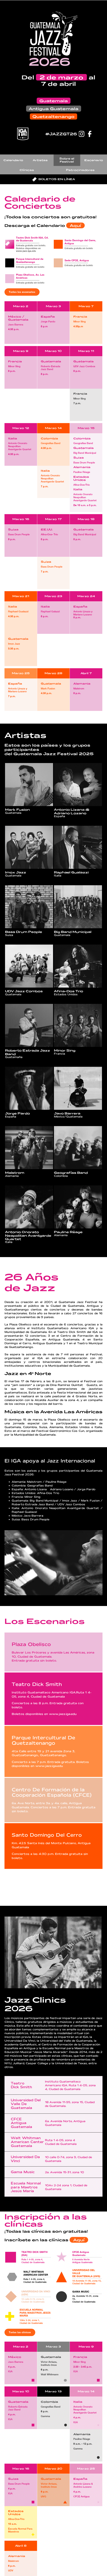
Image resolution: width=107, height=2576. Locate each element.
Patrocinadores (80, 177)
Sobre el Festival (66, 168)
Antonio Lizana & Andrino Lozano (83, 2500)
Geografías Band (50, 450)
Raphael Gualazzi (18, 619)
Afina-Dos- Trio (49, 541)
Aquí (68, 225)
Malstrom (78, 696)
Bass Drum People (84, 470)
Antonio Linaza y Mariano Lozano (82, 620)
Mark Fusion (48, 696)
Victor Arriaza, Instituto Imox (49, 2500)
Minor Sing (79, 329)
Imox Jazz (14, 651)
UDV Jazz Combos (84, 373)
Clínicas (27, 177)
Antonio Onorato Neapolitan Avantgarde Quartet (19, 453)
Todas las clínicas (27, 2339)
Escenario (93, 167)
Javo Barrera (15, 332)
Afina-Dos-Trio (81, 492)
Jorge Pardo (48, 329)
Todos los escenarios (29, 291)
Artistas (40, 167)
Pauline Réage (81, 479)
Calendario (13, 167)
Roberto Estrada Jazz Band (50, 375)
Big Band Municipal (84, 460)
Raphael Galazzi (50, 619)
